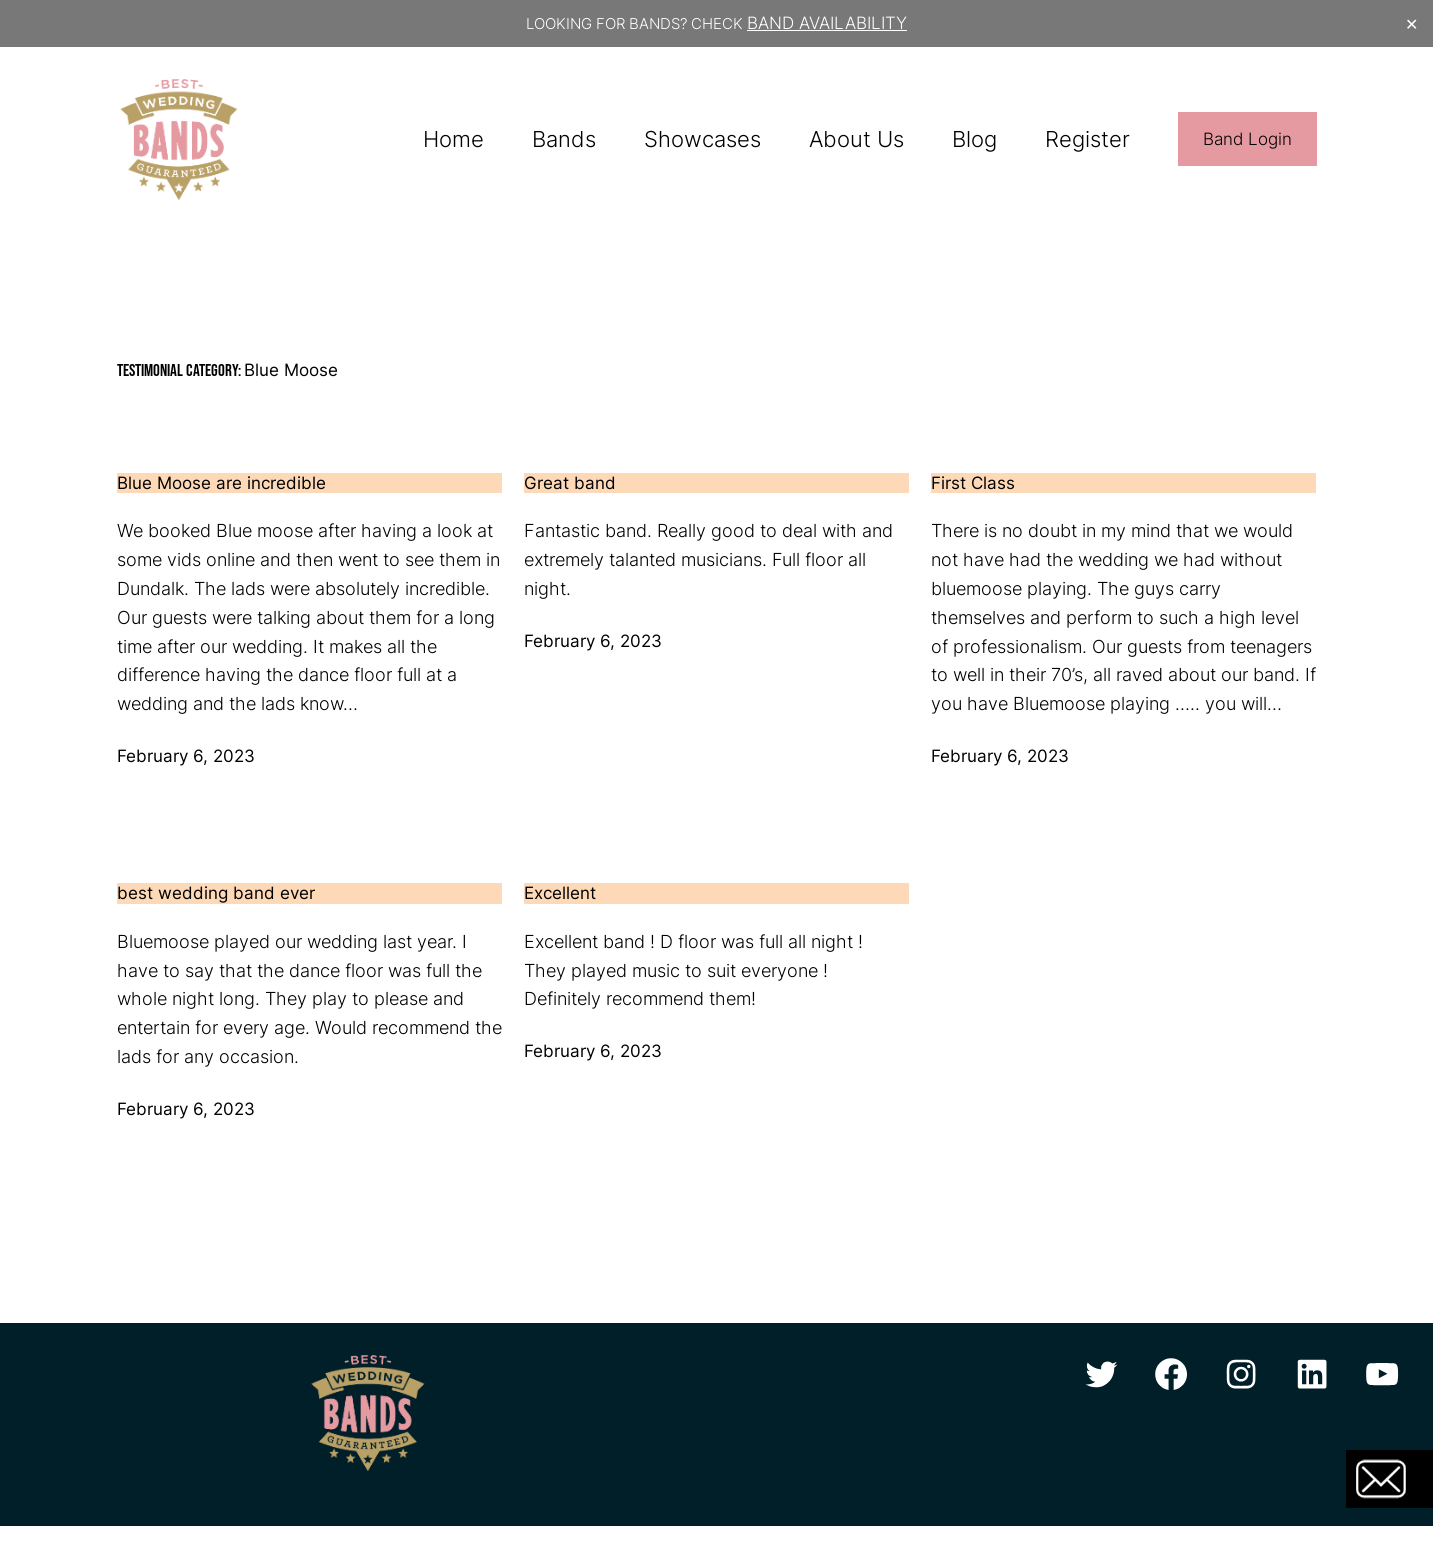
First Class (973, 483)
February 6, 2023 (186, 756)
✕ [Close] (1411, 23)
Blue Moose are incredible (221, 483)
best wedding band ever (216, 893)
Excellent (560, 893)
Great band (570, 483)
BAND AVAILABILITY (827, 23)
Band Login (1247, 139)
